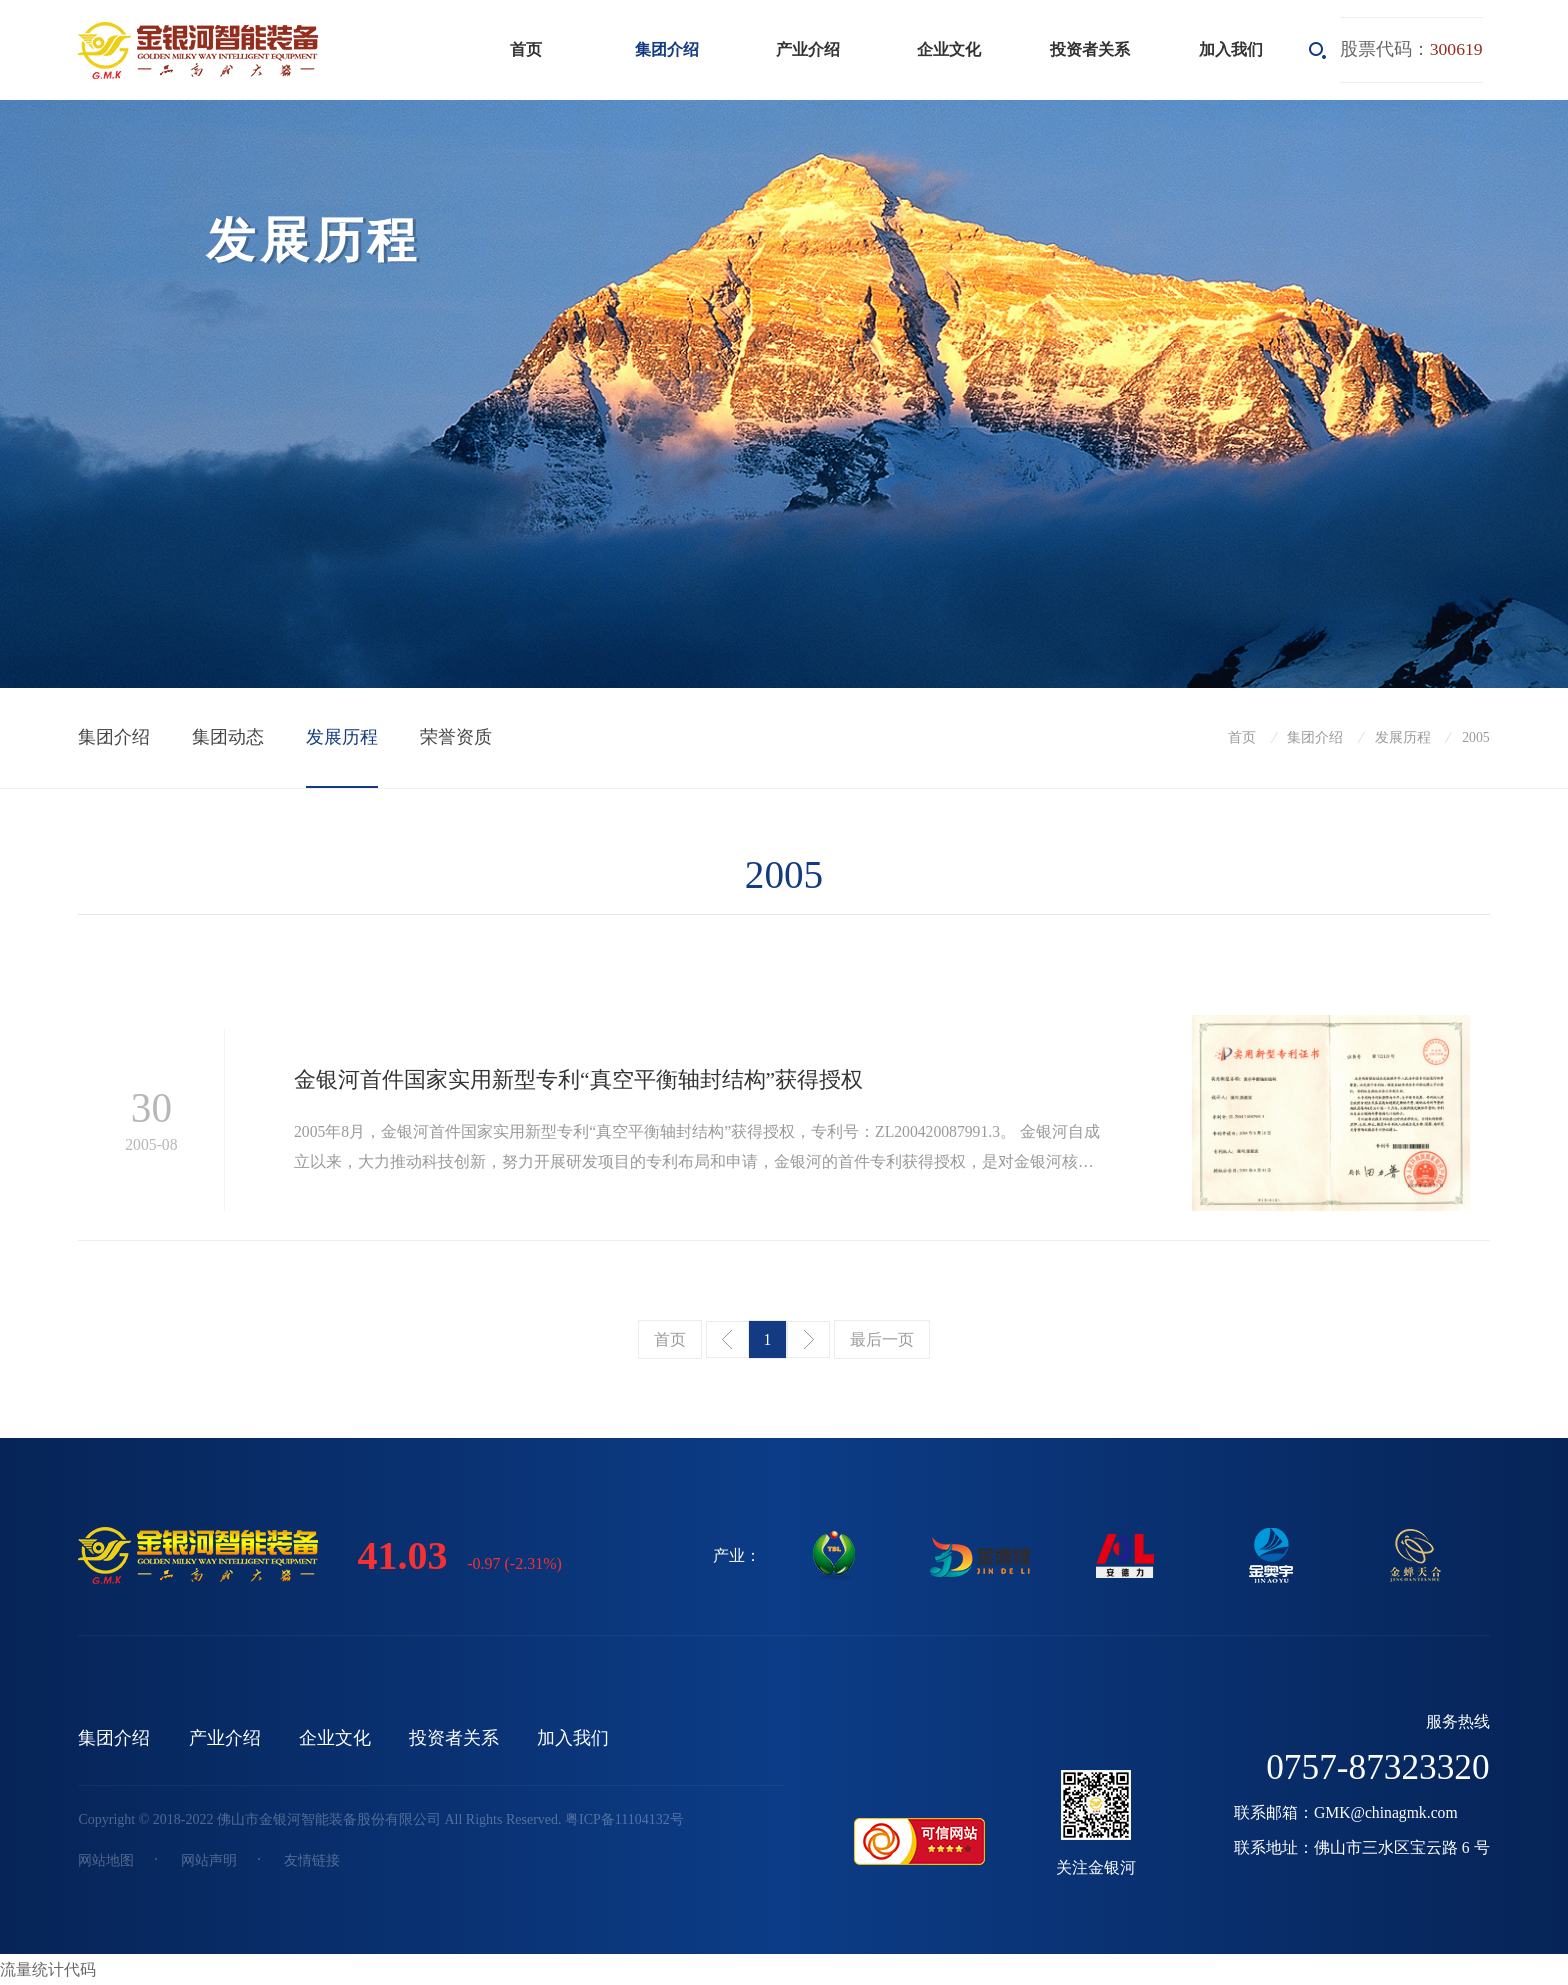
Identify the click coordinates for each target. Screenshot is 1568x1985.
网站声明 (209, 1860)
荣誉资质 (456, 737)
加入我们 (1231, 49)
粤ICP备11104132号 (624, 1819)
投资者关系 (1090, 49)
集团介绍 (667, 49)
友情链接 (312, 1860)
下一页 (808, 1339)
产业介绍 (808, 49)
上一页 (727, 1339)
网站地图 (106, 1860)
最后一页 (882, 1339)
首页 (526, 49)
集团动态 (228, 737)
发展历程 (342, 737)
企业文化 (949, 49)
